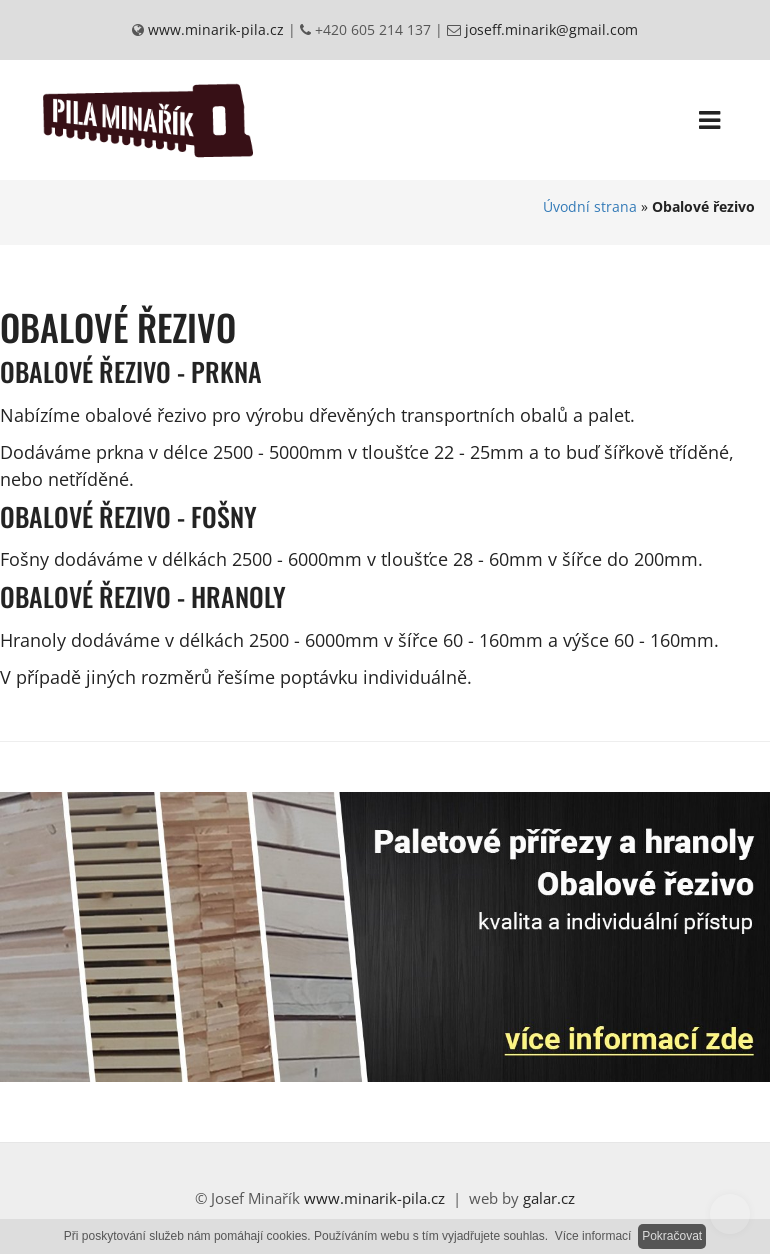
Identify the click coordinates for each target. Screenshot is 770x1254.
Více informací (593, 1236)
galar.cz (549, 1198)
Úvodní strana (590, 206)
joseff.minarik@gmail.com (549, 29)
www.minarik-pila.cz (214, 29)
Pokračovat (672, 1236)
